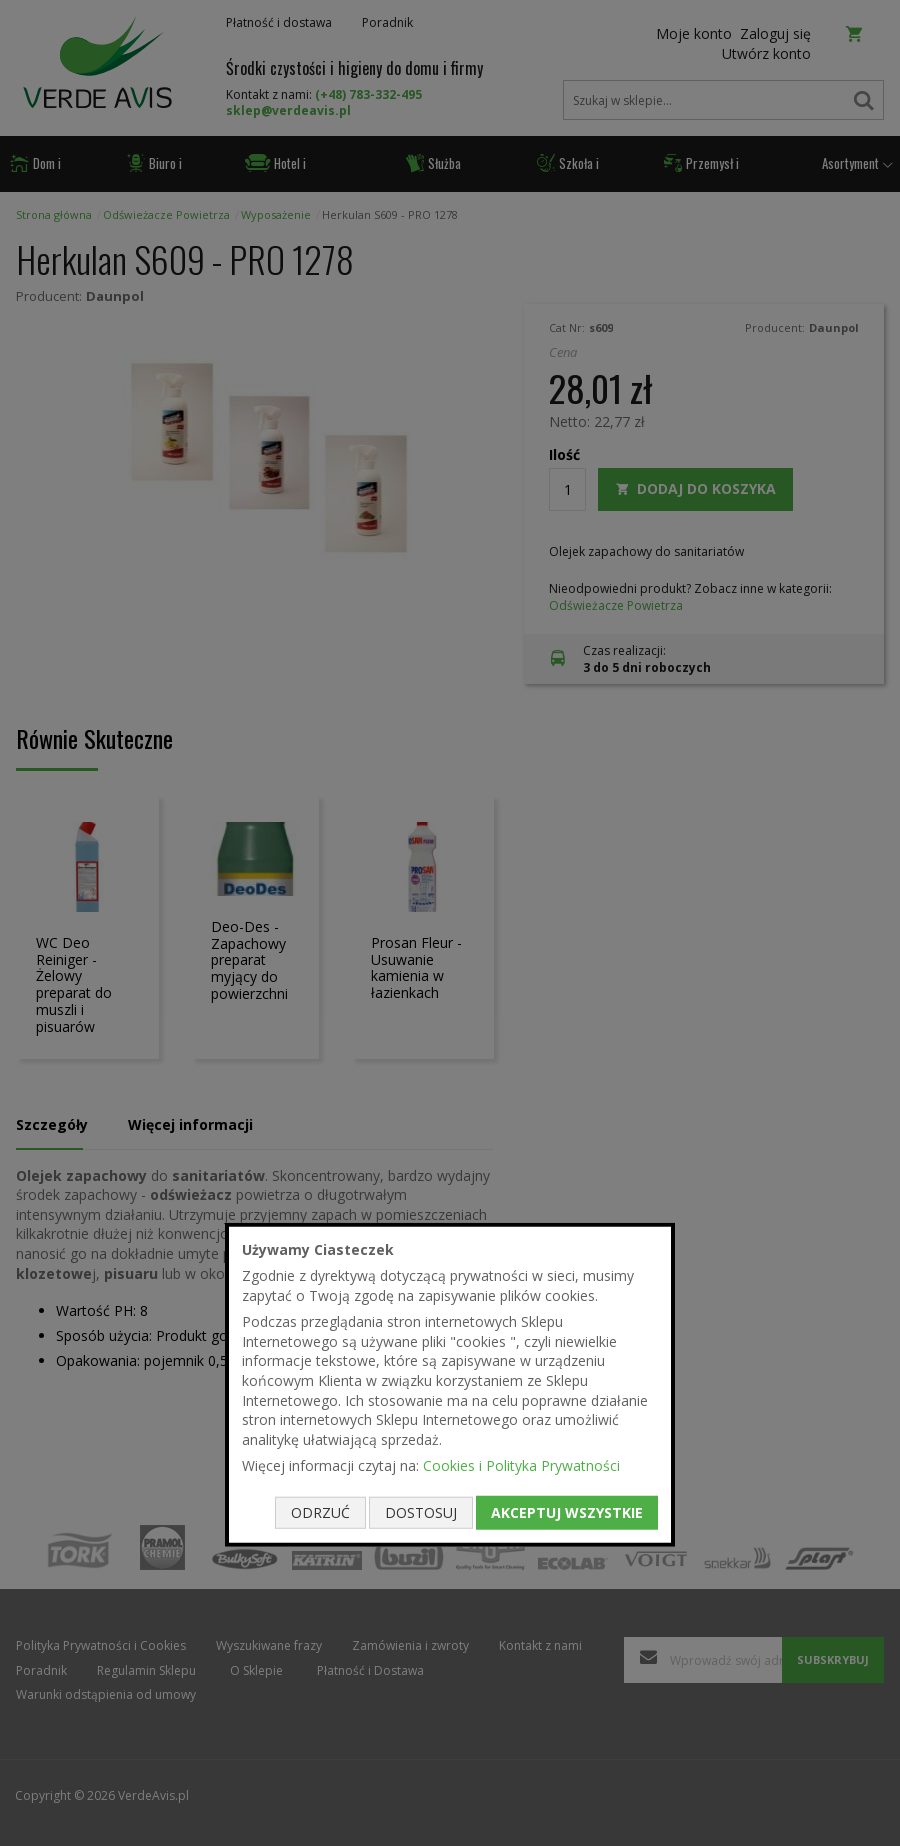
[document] (450, 1384)
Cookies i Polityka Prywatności (521, 1465)
